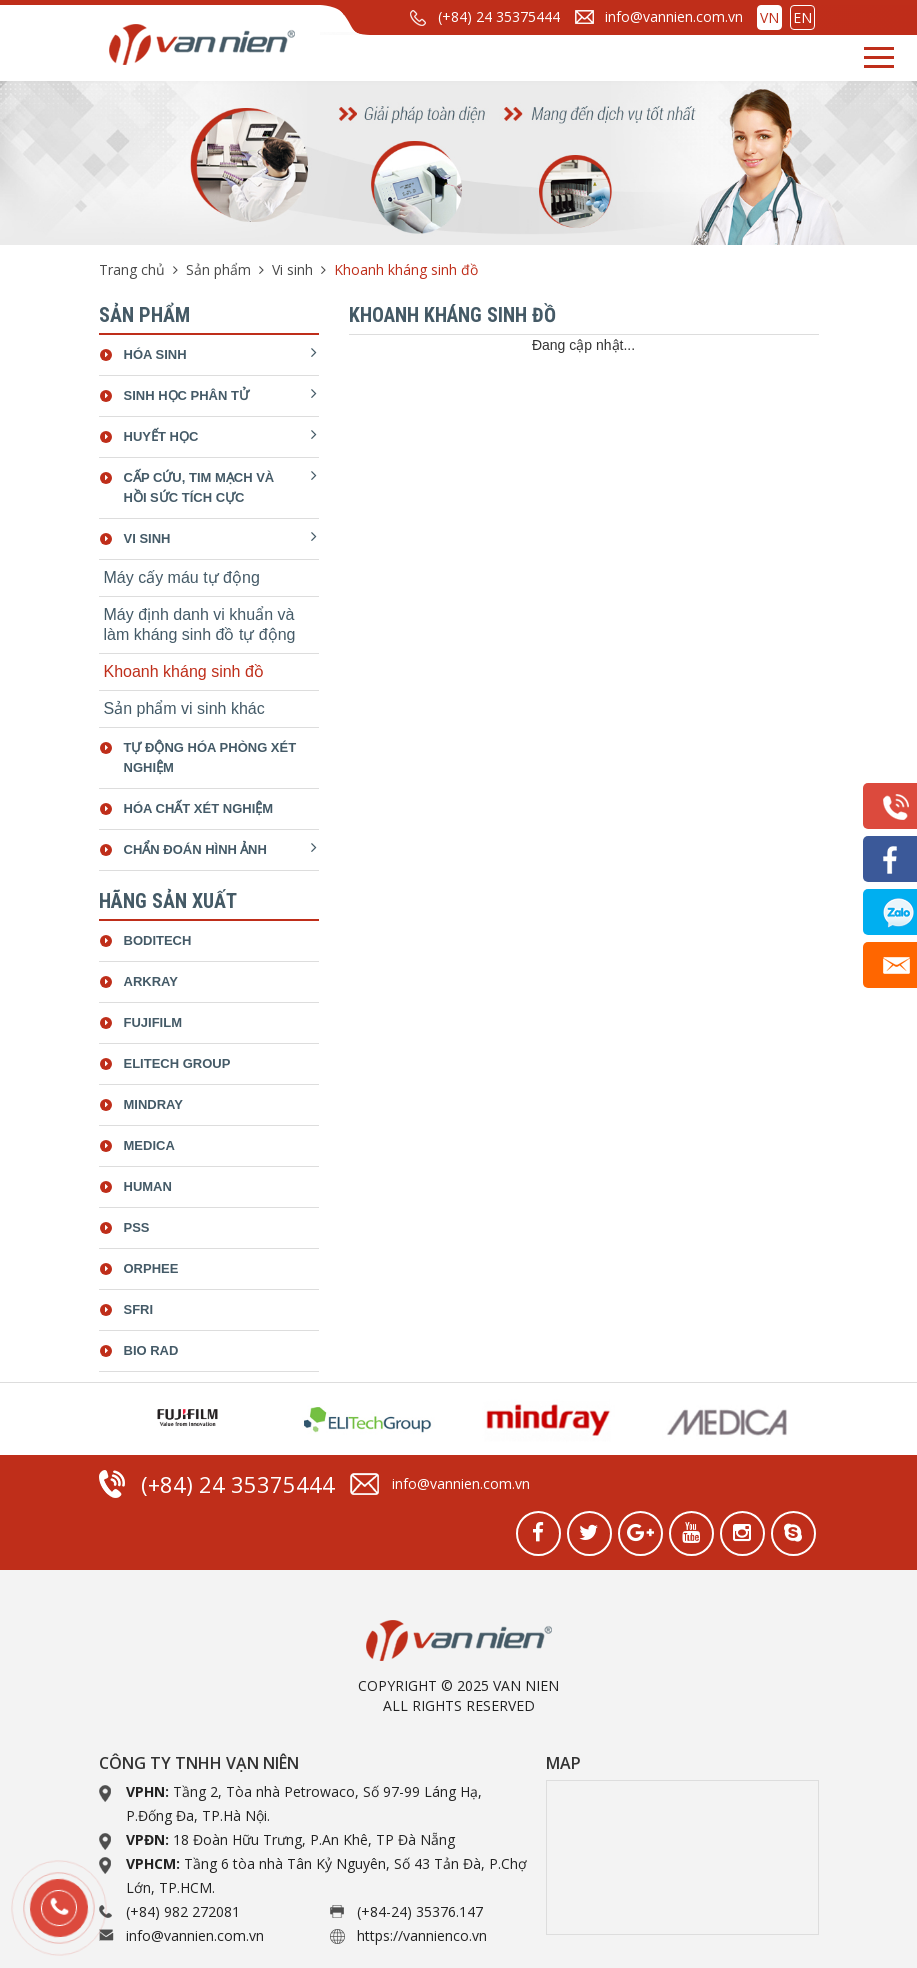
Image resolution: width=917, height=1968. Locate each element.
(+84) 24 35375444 (499, 16)
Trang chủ (132, 269)
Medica (149, 1145)
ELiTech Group (177, 1063)
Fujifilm (153, 1022)
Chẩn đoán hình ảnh (195, 849)
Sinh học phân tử (186, 395)
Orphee (151, 1268)
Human (148, 1186)
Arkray (151, 981)
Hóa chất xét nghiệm (199, 808)
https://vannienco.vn (422, 1935)
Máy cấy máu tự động (182, 577)
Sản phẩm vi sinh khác (184, 708)
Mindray (153, 1104)
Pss (137, 1227)
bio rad (151, 1350)
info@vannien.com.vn (674, 16)
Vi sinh (292, 269)
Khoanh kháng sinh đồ (184, 671)
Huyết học (161, 436)
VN (769, 17)
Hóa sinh (155, 354)
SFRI (139, 1309)
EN (802, 17)
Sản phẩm (218, 269)
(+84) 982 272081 (183, 1911)
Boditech (158, 940)
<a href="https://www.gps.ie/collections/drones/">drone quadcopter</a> (682, 1857)
